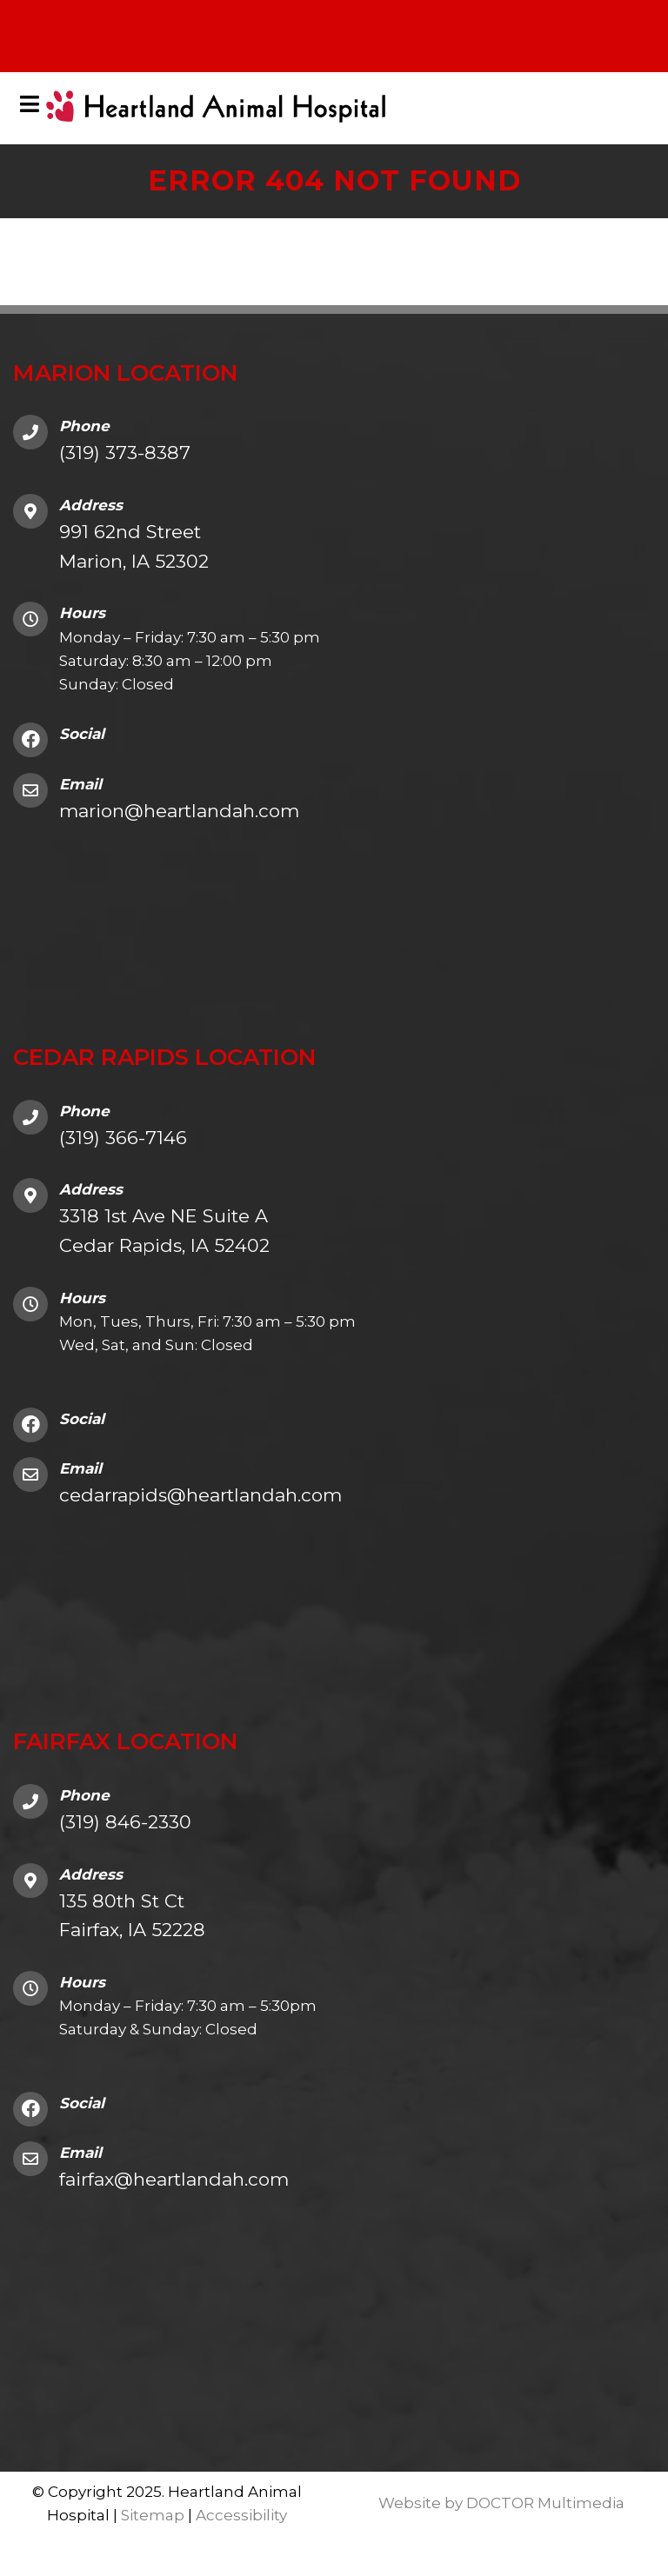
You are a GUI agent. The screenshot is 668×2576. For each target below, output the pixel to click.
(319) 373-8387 (124, 452)
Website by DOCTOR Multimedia (501, 2503)
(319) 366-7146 (123, 1137)
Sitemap (152, 2515)
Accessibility (241, 2515)
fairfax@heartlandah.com (174, 2179)
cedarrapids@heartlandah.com (200, 1495)
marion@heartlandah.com (179, 811)
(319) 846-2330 (125, 1822)
